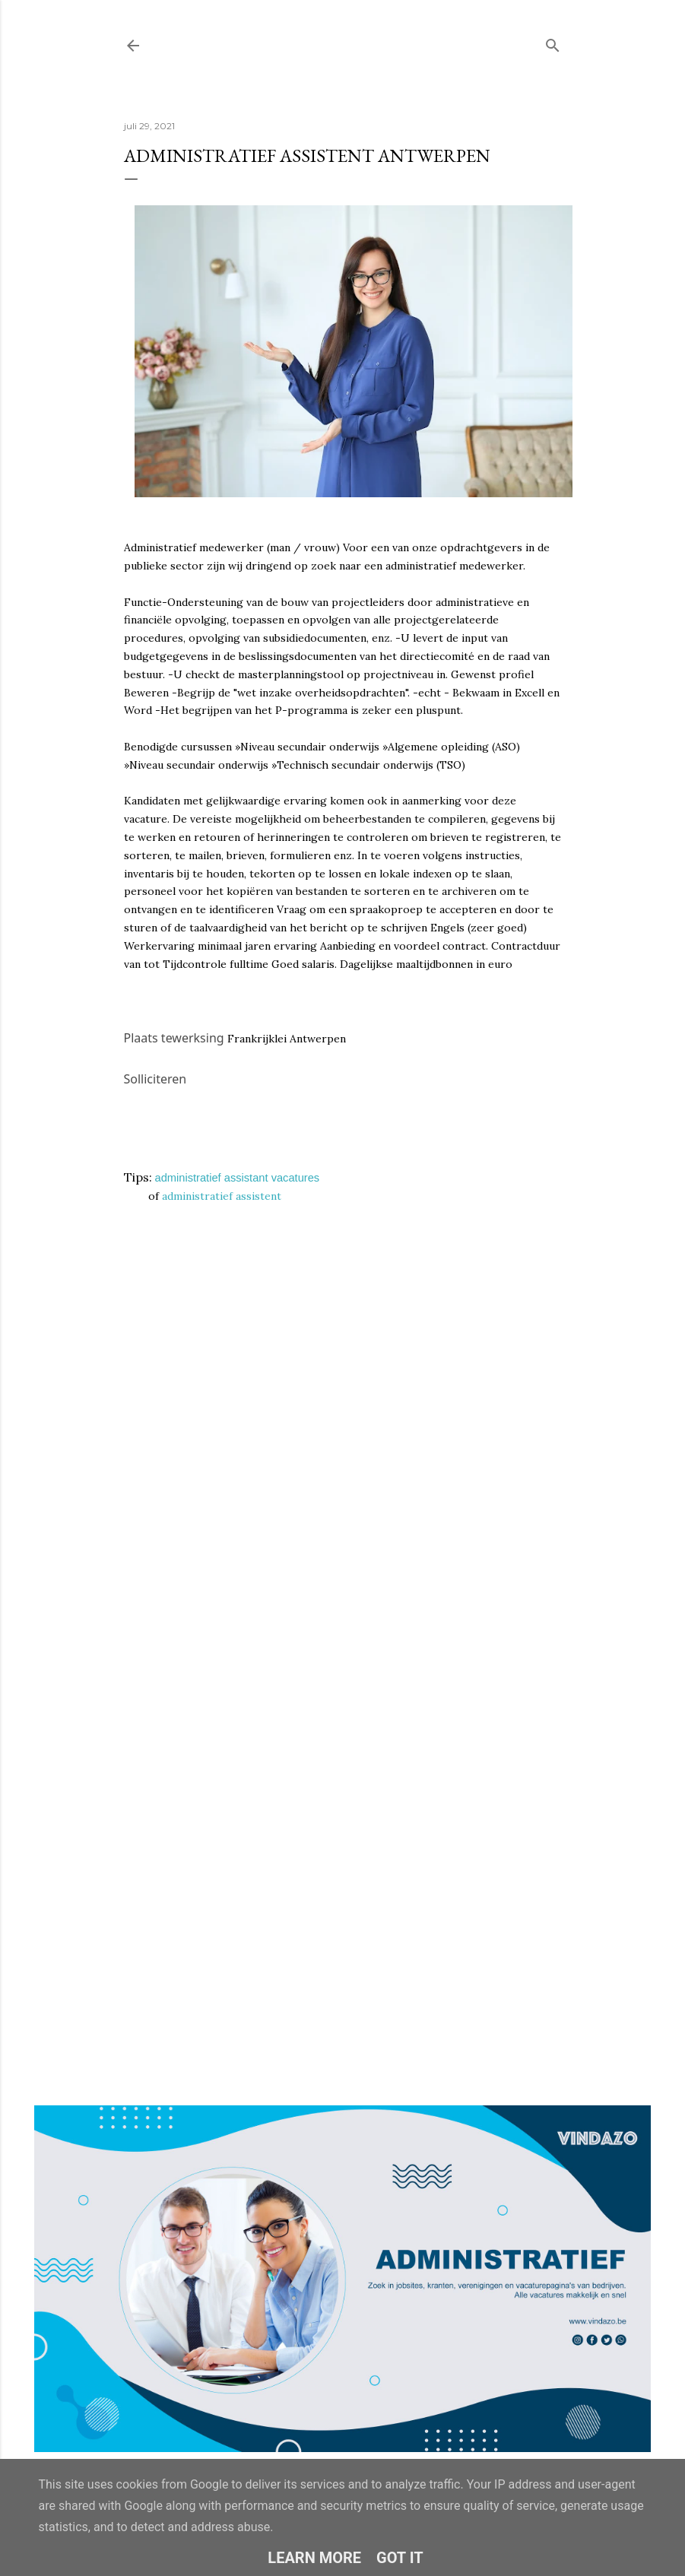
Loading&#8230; (343, 1596)
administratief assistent (221, 1196)
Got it (399, 2558)
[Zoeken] (553, 42)
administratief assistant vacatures (237, 1178)
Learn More (314, 2558)
